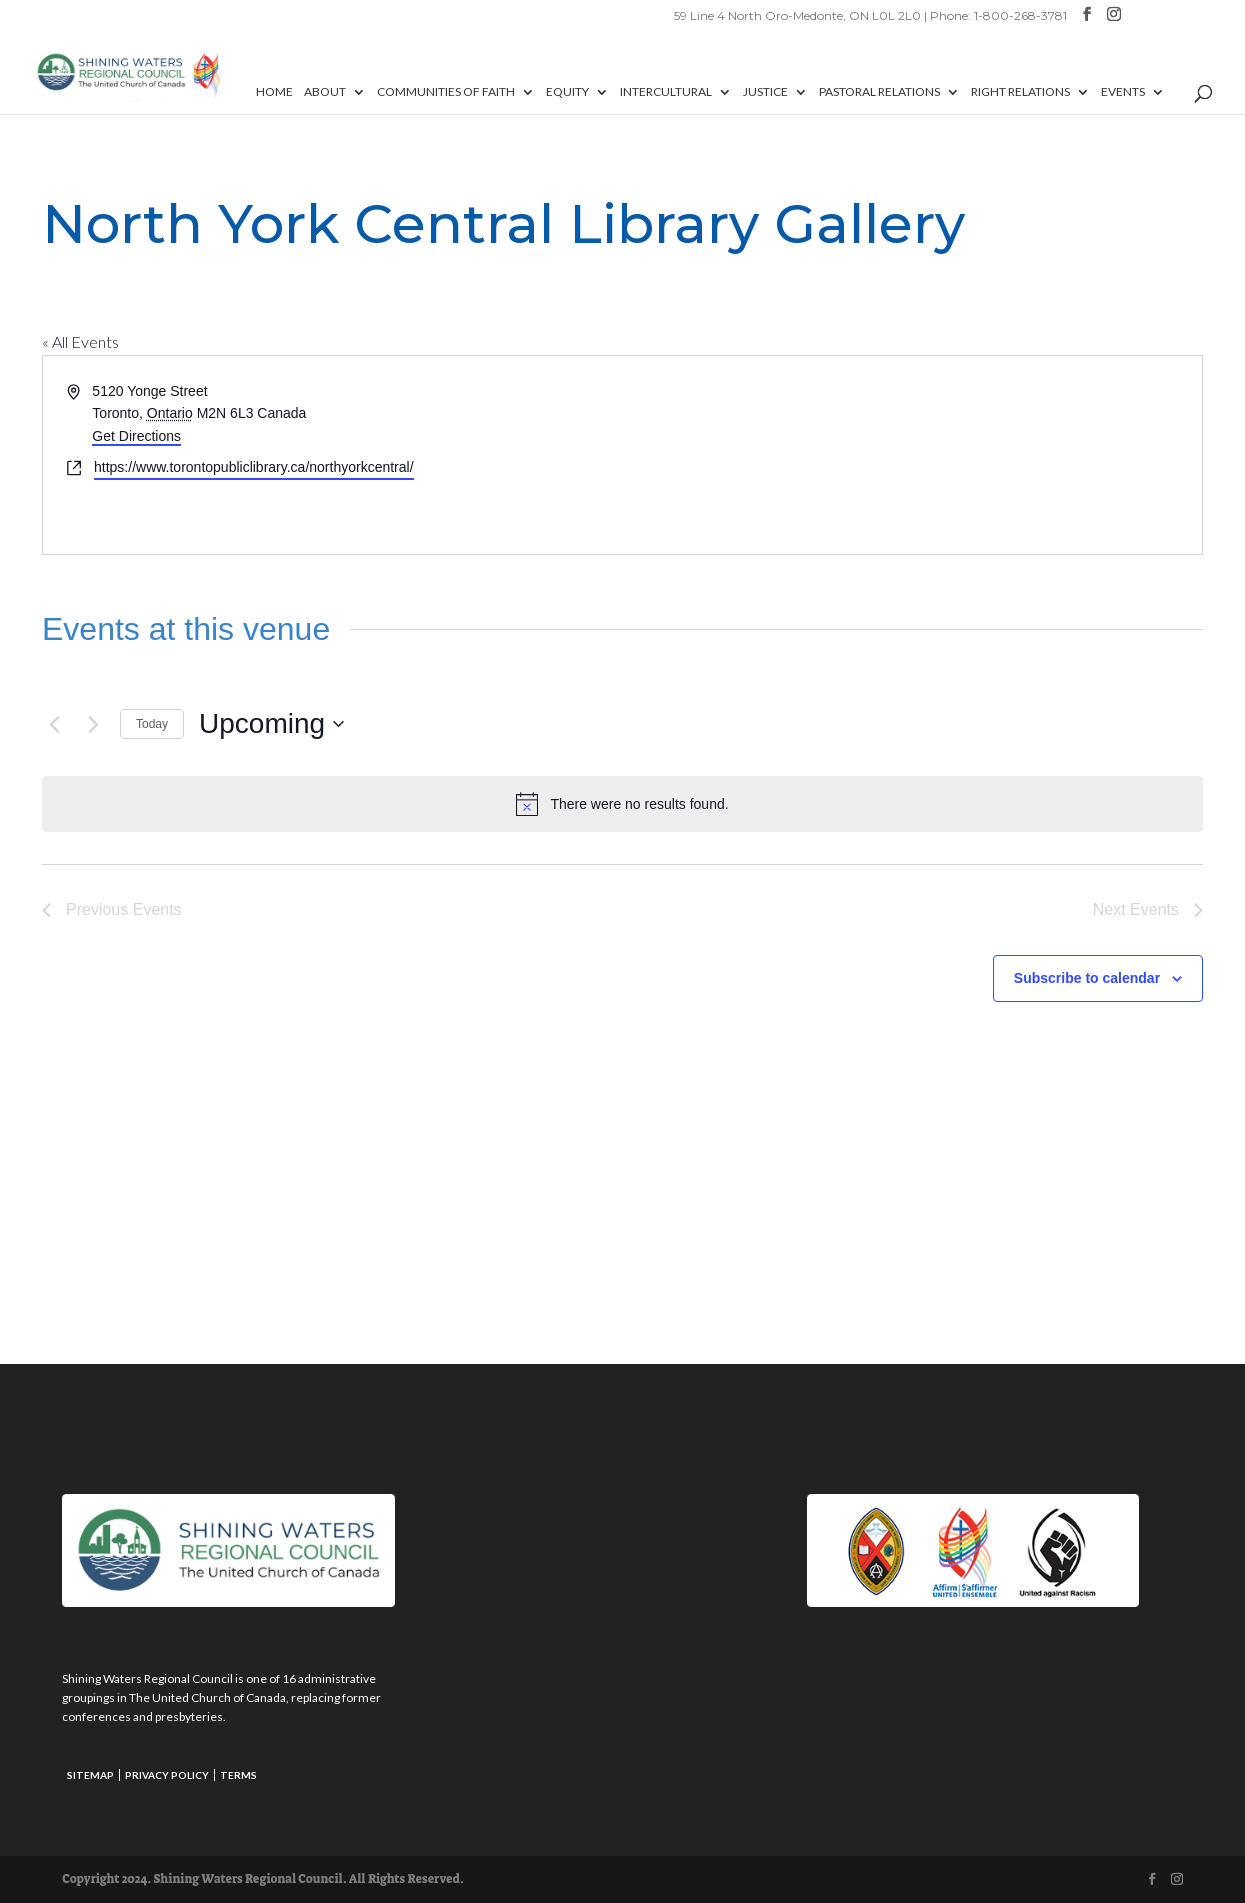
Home (274, 92)
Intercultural (666, 92)
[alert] (622, 804)
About (325, 92)
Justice (765, 92)
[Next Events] (93, 724)
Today (152, 724)
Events (1123, 92)
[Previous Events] (54, 724)
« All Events (80, 341)
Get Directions (136, 436)
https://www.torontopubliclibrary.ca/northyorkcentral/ (254, 467)
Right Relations (1020, 92)
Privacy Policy (167, 1775)
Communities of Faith (446, 92)
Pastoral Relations (879, 92)
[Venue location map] (911, 455)
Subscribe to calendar (1087, 978)
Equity (567, 92)
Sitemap (90, 1775)
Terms (238, 1775)
